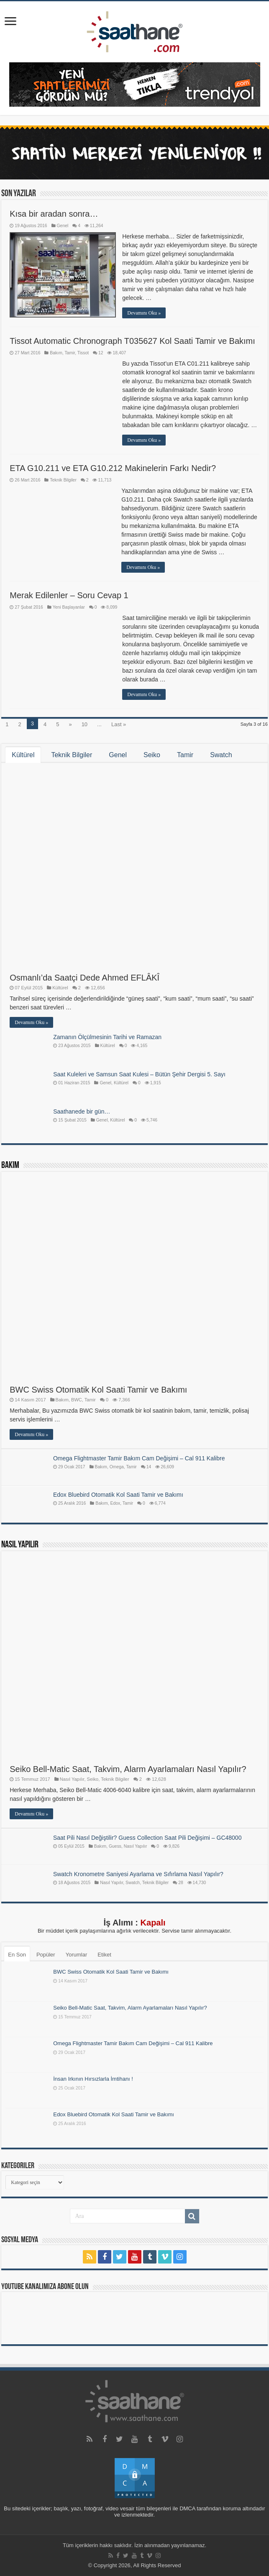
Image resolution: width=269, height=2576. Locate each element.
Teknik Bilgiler (63, 480)
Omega (117, 1467)
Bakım (56, 353)
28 (180, 1882)
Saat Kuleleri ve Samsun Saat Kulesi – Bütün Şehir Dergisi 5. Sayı (139, 1074)
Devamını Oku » (144, 313)
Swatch (221, 754)
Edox (115, 1503)
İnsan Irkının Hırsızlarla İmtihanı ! (93, 2079)
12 (100, 353)
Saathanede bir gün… (81, 1111)
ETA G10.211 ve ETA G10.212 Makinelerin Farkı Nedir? (113, 468)
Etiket (104, 1954)
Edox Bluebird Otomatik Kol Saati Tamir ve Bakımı (118, 1494)
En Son (17, 1954)
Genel (63, 225)
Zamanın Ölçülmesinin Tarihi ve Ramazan (107, 1037)
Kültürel (23, 754)
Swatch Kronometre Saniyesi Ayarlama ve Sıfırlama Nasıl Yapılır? (138, 1874)
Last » (118, 724)
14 (148, 1467)
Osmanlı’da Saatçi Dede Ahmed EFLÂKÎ (84, 977)
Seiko (151, 754)
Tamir (69, 353)
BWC (76, 1399)
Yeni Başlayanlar (69, 607)
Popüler (45, 1954)
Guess (115, 1846)
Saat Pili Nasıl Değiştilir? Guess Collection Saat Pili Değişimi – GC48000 (147, 1837)
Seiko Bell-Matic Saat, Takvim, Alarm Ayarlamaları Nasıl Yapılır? (128, 1769)
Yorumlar (76, 1954)
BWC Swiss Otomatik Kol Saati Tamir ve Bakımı (98, 1389)
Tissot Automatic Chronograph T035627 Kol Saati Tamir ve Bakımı (132, 341)
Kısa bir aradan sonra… (54, 213)
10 (84, 724)
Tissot (83, 353)
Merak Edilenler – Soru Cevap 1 (69, 595)
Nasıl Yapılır (19, 1545)
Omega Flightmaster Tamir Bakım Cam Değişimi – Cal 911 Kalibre (139, 1458)
